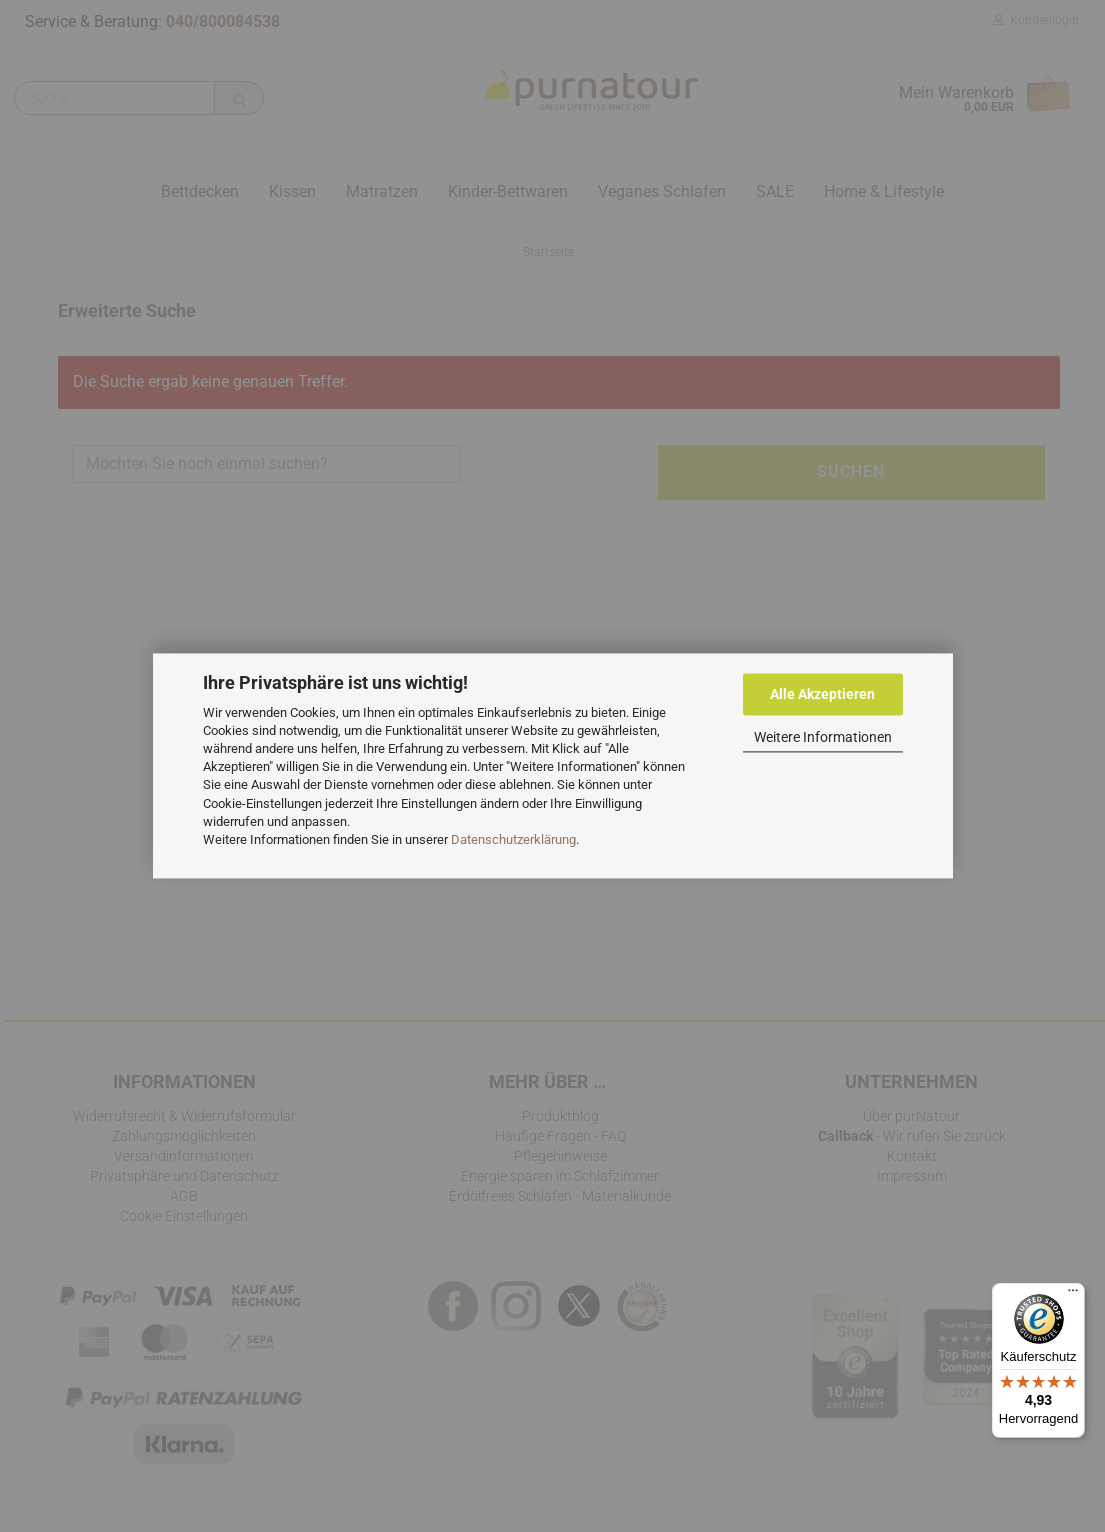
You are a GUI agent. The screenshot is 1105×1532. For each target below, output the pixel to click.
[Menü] (1073, 1295)
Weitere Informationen (823, 737)
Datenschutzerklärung (513, 839)
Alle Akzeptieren (822, 694)
